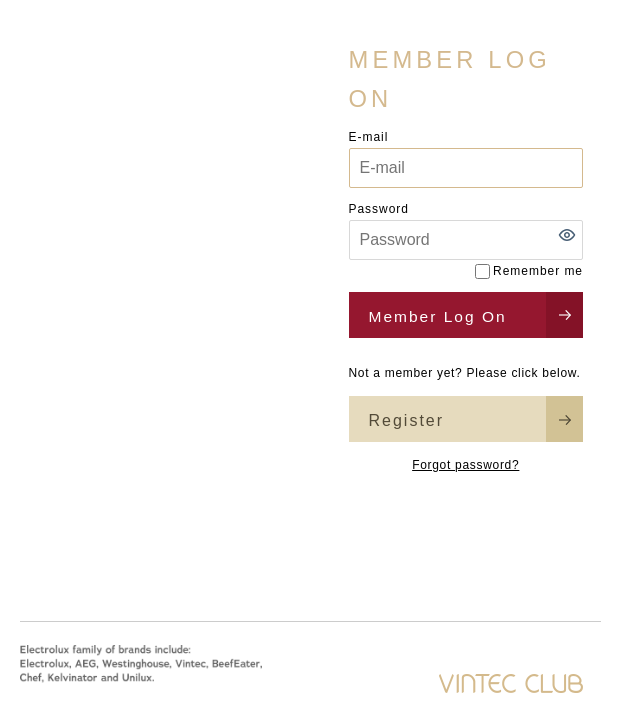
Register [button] (407, 420)
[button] (567, 235)
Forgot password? (465, 465)
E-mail (369, 137)
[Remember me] (482, 271)
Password (379, 209)
